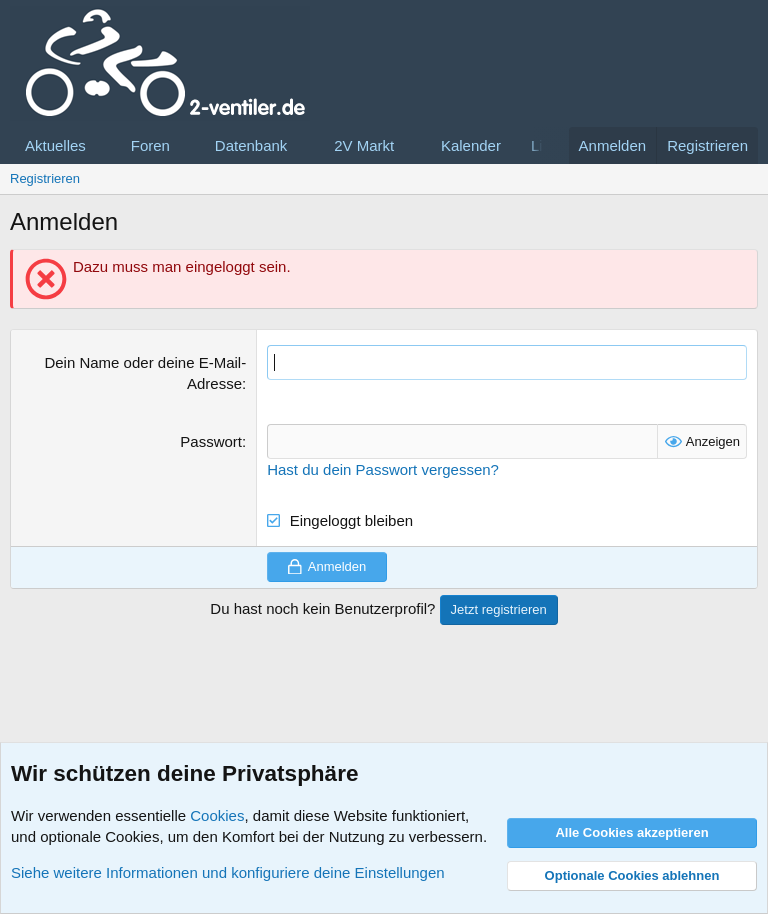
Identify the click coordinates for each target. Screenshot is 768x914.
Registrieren (45, 178)
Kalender (471, 145)
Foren (150, 145)
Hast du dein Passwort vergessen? (383, 469)
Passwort (211, 441)
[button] (102, 145)
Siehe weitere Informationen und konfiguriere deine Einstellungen (228, 872)
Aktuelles (55, 145)
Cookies (217, 815)
